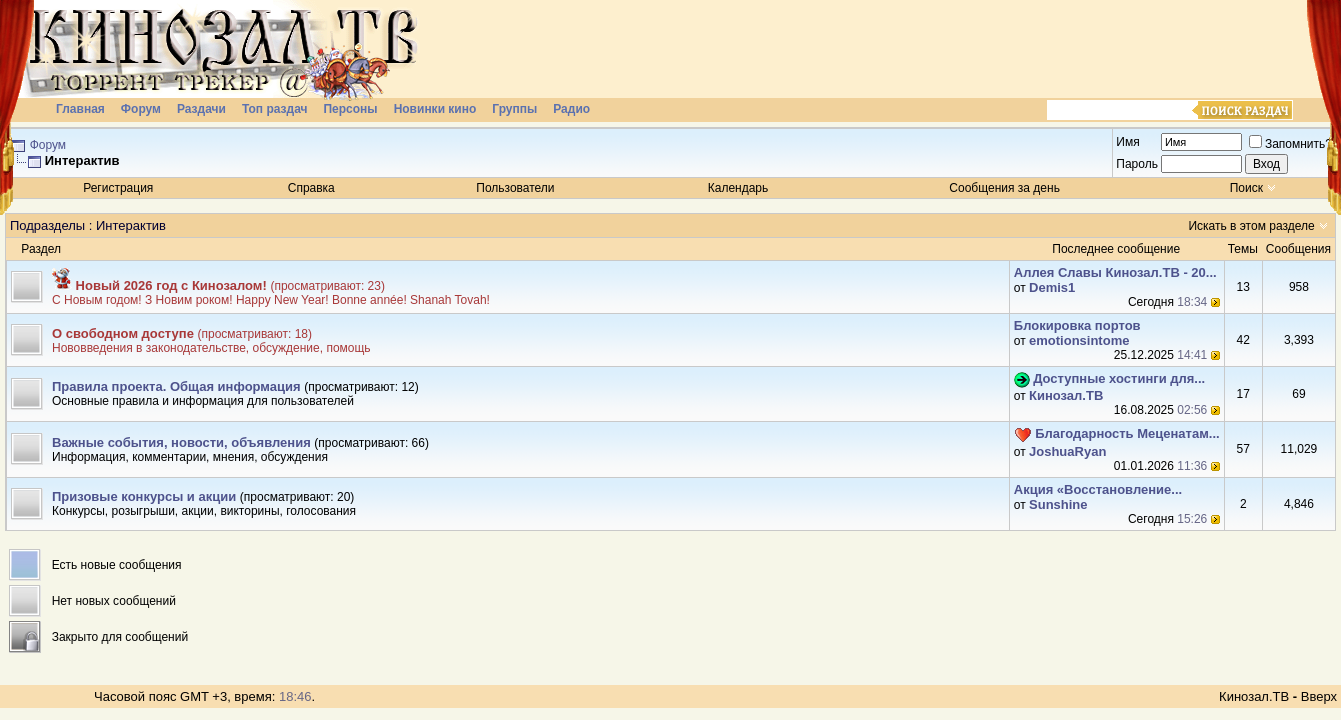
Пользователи (515, 188)
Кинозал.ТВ (1066, 395)
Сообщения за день (1004, 188)
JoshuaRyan (1067, 451)
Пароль (1137, 164)
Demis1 (1052, 287)
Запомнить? (1290, 144)
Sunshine (1058, 504)
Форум (141, 109)
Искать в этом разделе (1251, 226)
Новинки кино (435, 109)
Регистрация (118, 188)
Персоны (350, 109)
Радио (571, 109)
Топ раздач (275, 109)
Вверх (1319, 696)
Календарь (738, 188)
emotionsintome (1079, 340)
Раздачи (201, 109)
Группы (514, 109)
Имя (1127, 142)
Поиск (1246, 188)
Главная (80, 109)
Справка (311, 188)
